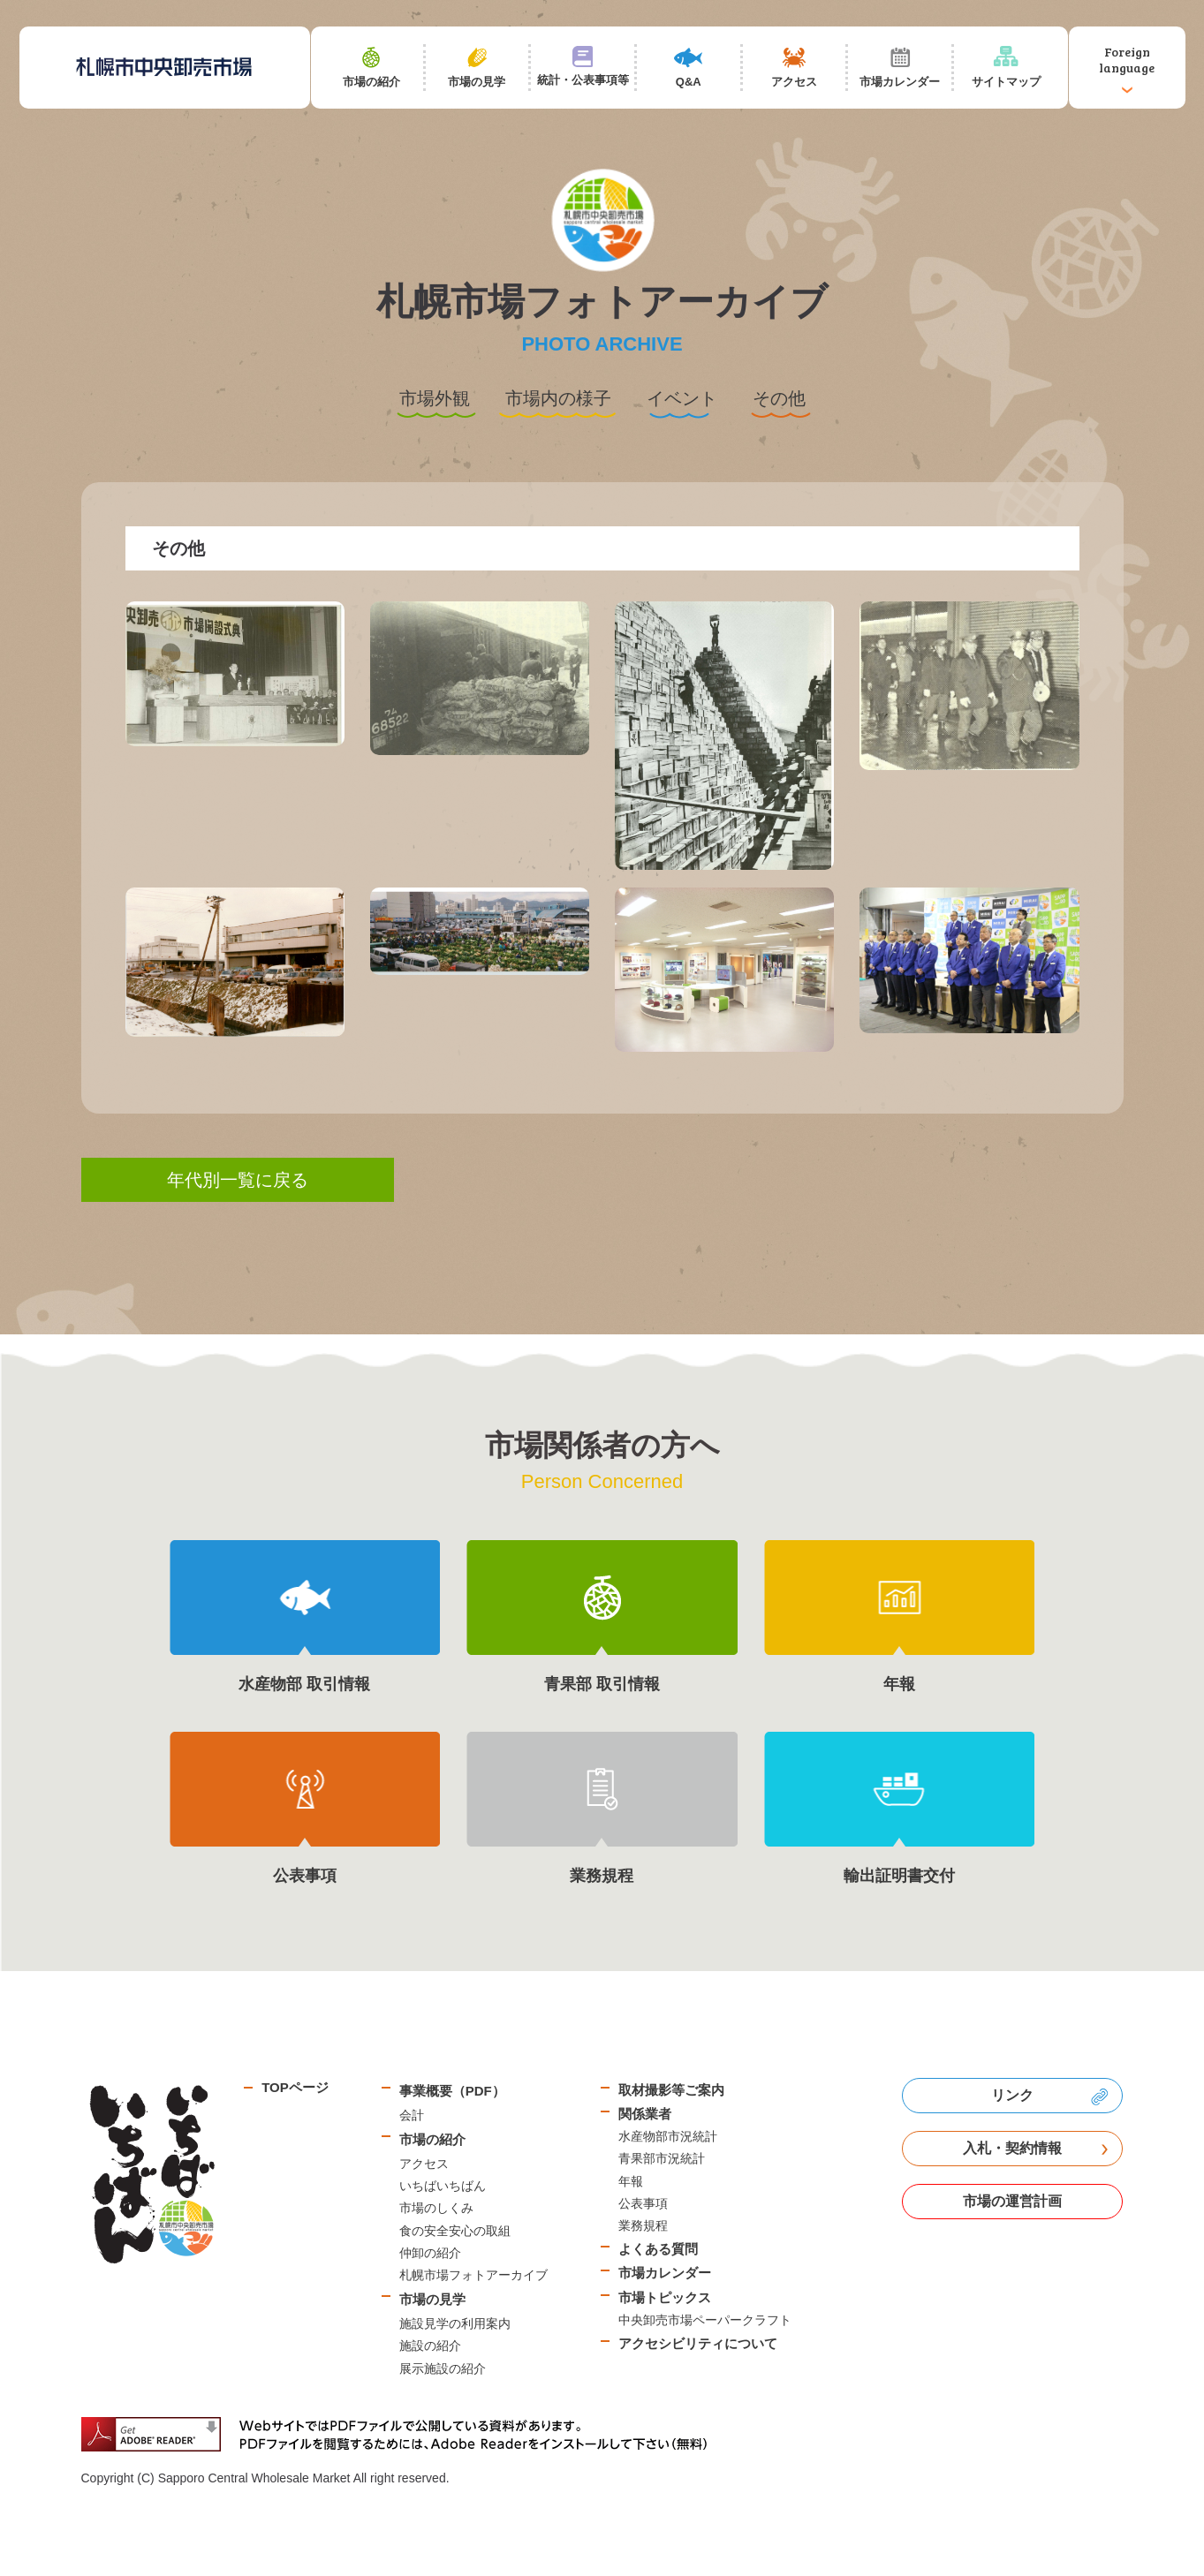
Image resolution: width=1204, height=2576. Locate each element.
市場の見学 (432, 2299)
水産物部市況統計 (667, 2136)
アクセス (424, 2164)
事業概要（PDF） (452, 2090)
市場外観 (434, 398)
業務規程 (643, 2225)
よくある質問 (658, 2248)
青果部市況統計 (661, 2158)
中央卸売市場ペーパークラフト (704, 2320)
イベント (682, 398)
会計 (411, 2115)
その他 (779, 398)
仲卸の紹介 (430, 2253)
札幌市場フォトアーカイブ (473, 2275)
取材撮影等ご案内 (671, 2089)
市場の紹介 (432, 2139)
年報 (630, 2181)
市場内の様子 (558, 398)
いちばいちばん (442, 2186)
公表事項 (643, 2203)
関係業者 (644, 2113)
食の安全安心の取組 (455, 2231)
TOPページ (295, 2087)
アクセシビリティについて (697, 2343)
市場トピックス (664, 2297)
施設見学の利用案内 (455, 2323)
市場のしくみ (436, 2208)
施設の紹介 (430, 2345)
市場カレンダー (664, 2272)
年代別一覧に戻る (237, 1180)
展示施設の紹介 (442, 2368)
